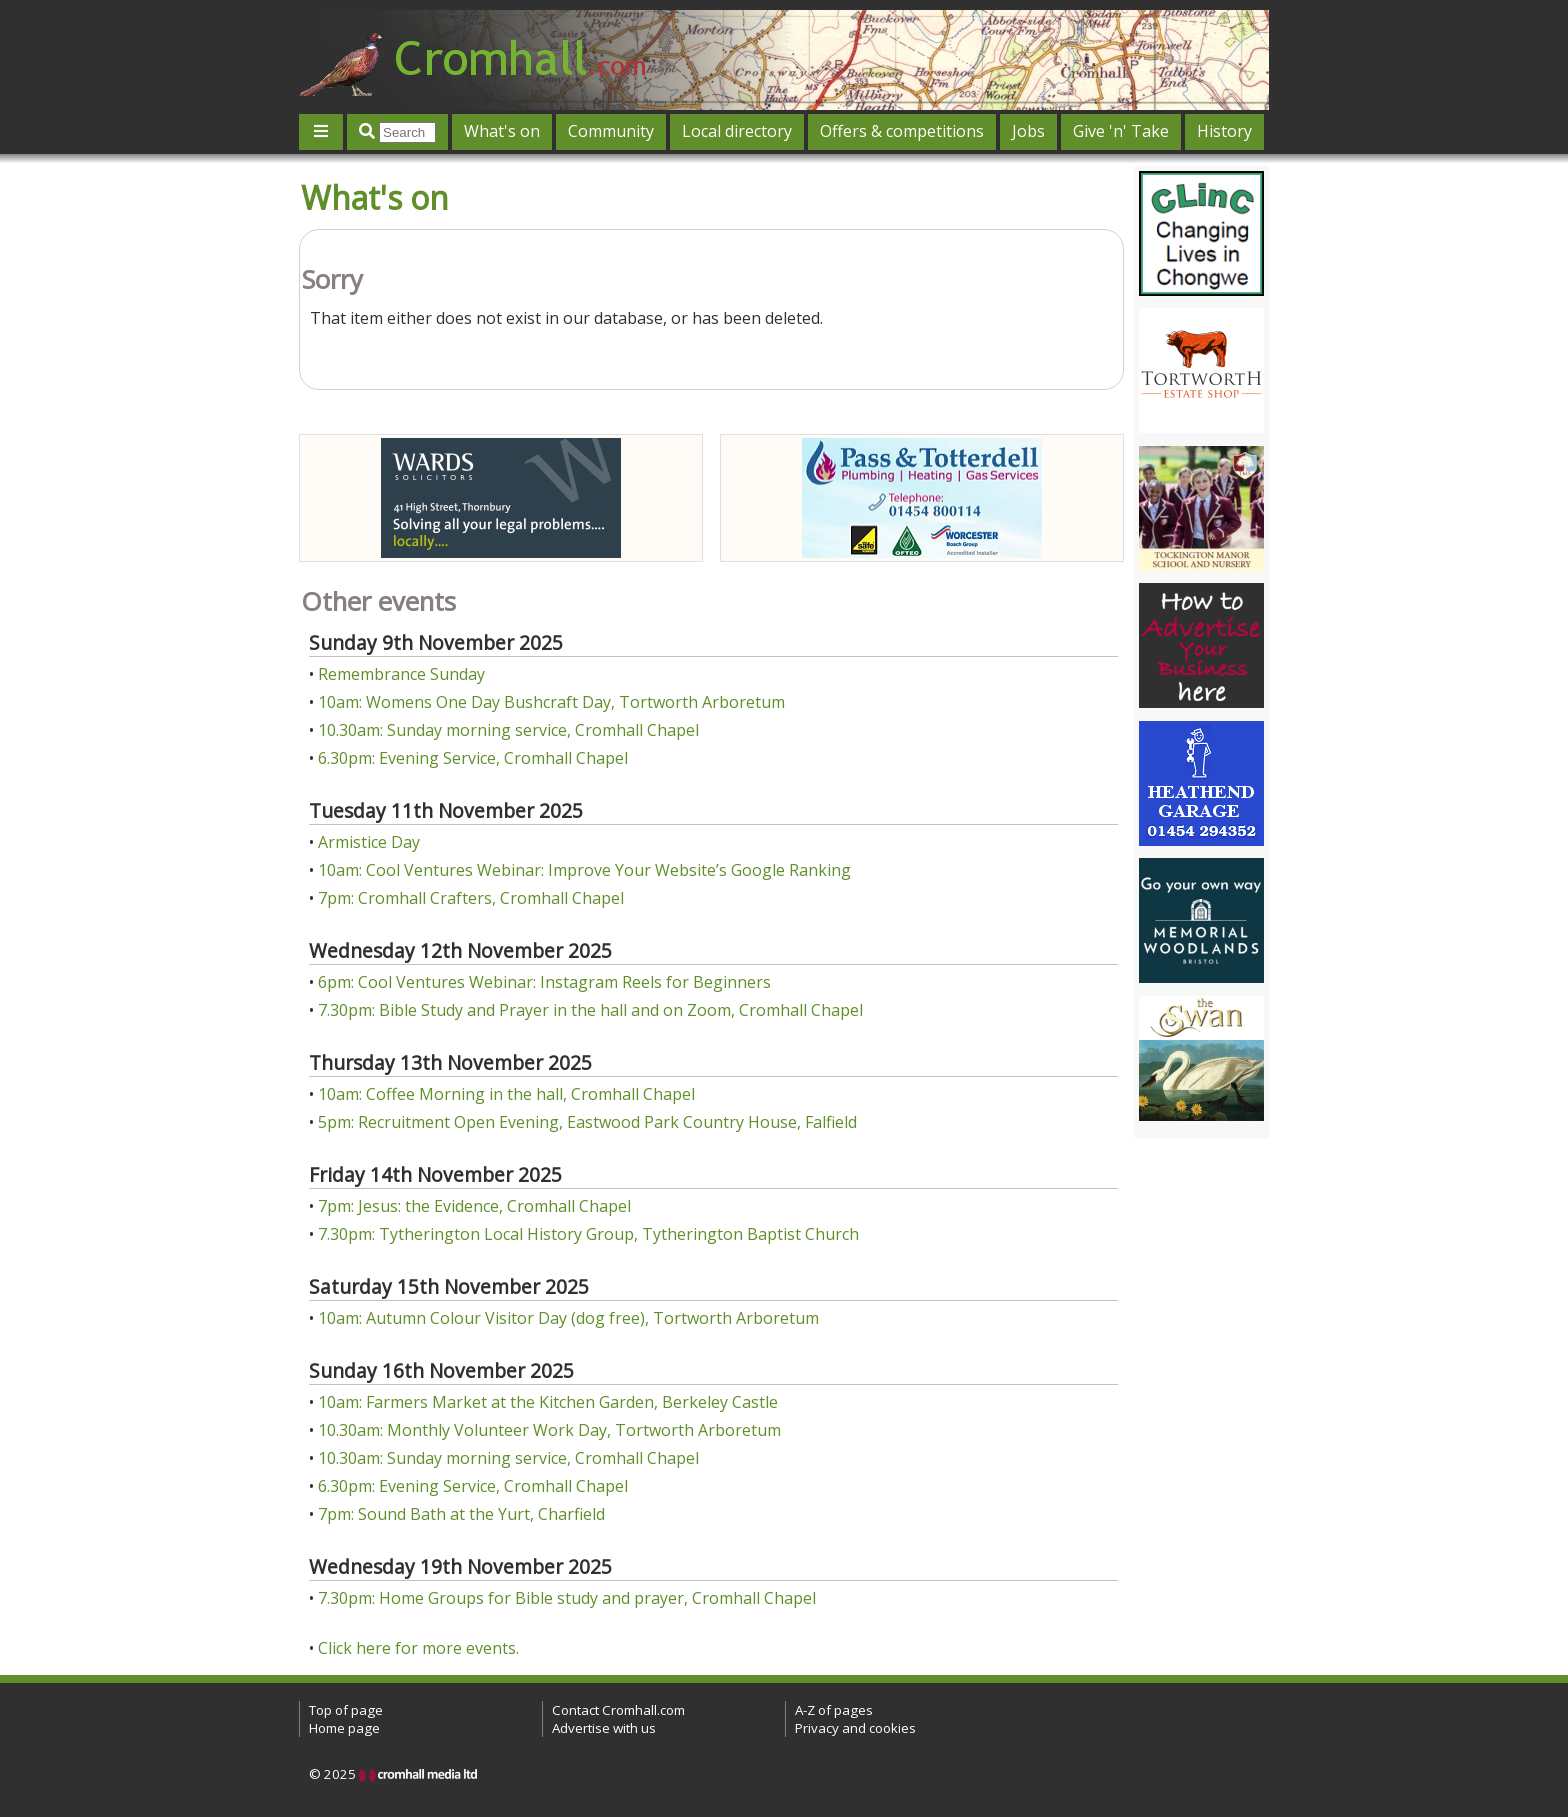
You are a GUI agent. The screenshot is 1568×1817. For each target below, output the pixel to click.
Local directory (737, 131)
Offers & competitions (902, 131)
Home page (344, 1728)
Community (611, 131)
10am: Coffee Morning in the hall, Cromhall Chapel (506, 1094)
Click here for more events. (418, 1648)
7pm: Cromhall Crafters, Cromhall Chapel (471, 898)
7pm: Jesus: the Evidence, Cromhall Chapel (474, 1206)
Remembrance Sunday (401, 674)
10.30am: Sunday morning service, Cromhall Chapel (508, 730)
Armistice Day (369, 842)
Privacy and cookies (855, 1728)
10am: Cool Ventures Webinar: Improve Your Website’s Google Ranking (584, 870)
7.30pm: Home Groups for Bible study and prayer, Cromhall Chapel (567, 1598)
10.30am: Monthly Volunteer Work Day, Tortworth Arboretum (549, 1430)
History (1224, 131)
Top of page (346, 1710)
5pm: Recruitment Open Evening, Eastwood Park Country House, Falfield (587, 1122)
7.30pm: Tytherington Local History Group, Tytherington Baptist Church (588, 1234)
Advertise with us (604, 1728)
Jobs (1028, 131)
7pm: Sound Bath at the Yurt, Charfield (461, 1514)
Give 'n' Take (1121, 131)
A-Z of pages (834, 1710)
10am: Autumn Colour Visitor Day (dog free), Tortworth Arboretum (568, 1318)
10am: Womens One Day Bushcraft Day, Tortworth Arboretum (551, 702)
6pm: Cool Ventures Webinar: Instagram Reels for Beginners (544, 982)
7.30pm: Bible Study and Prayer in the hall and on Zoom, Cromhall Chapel (590, 1010)
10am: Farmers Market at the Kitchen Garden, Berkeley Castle (548, 1402)
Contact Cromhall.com (618, 1710)
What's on (502, 131)
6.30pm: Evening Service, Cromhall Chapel (473, 758)
